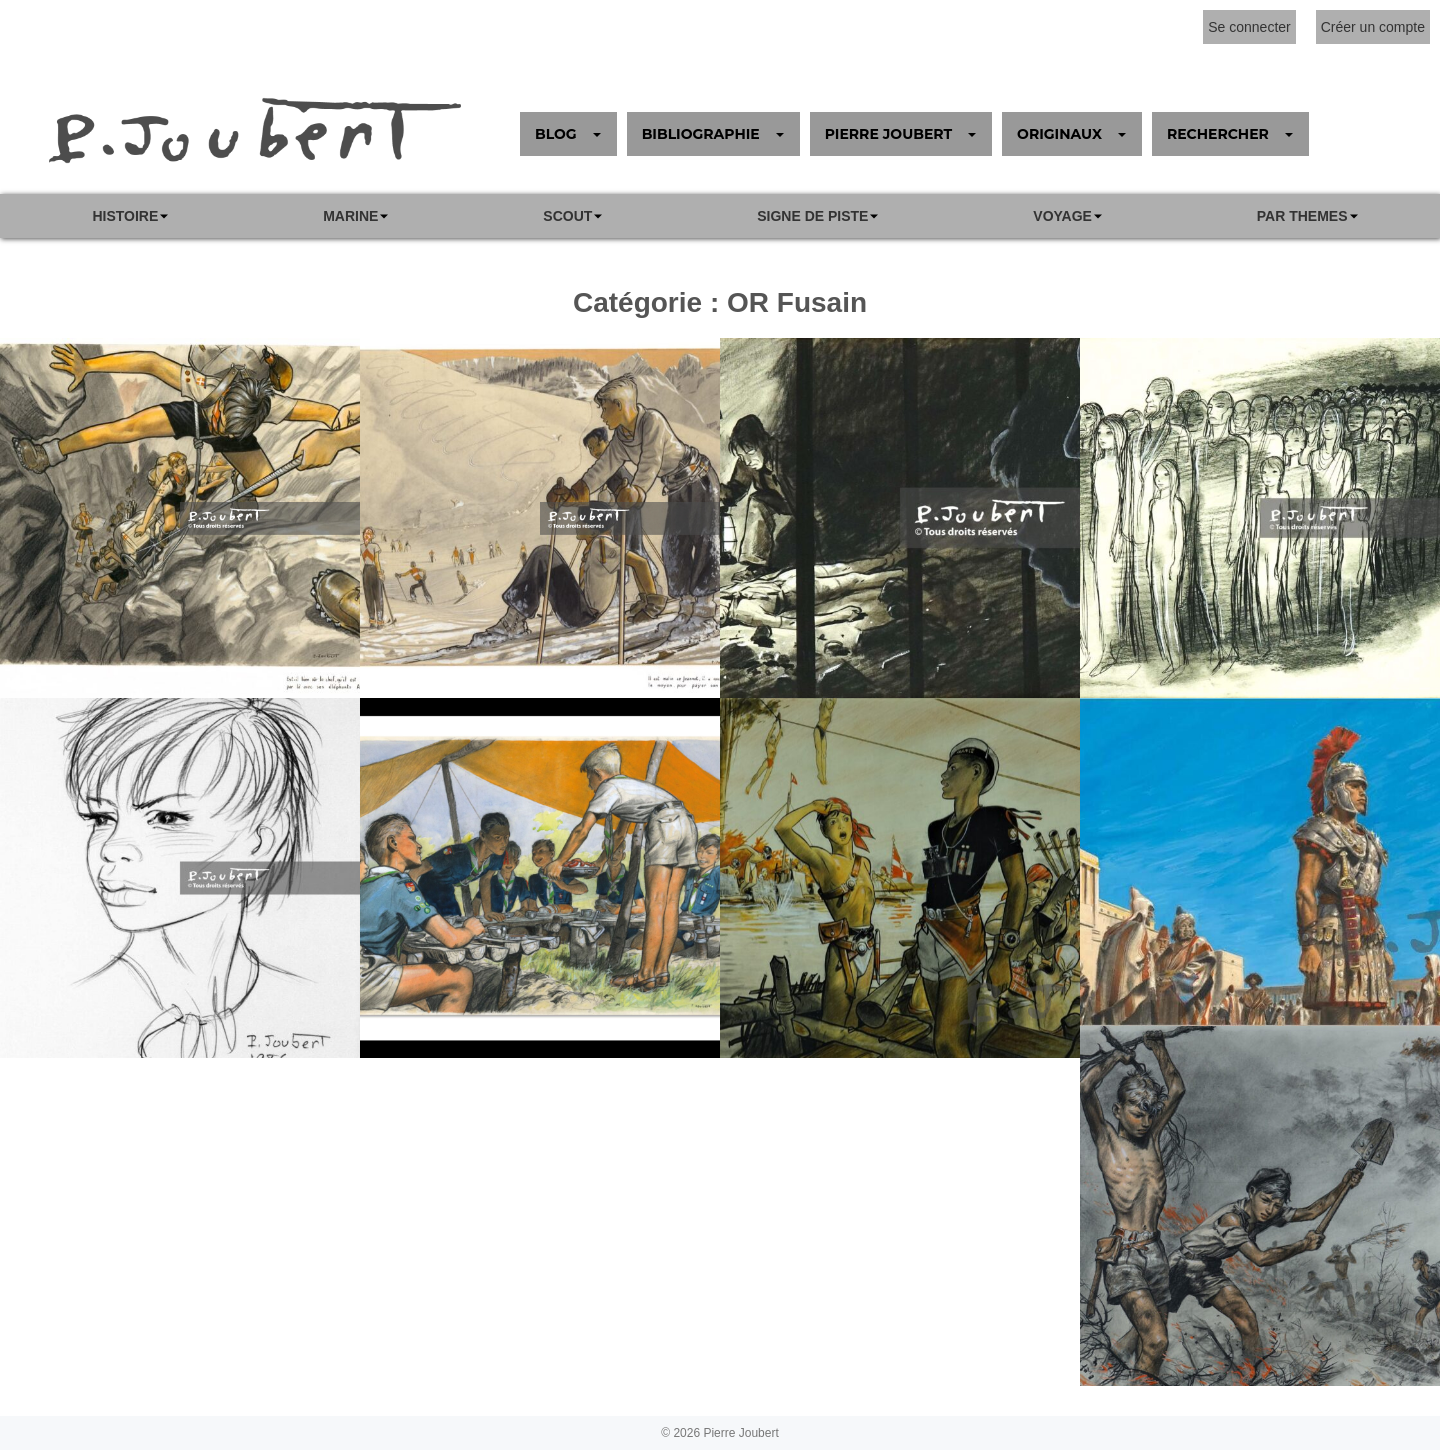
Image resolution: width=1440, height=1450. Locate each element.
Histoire (125, 216)
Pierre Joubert (740, 1433)
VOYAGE (1062, 216)
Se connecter (1249, 27)
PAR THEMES (1302, 216)
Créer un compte (1373, 27)
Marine (350, 216)
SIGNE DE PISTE (812, 216)
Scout (567, 216)
